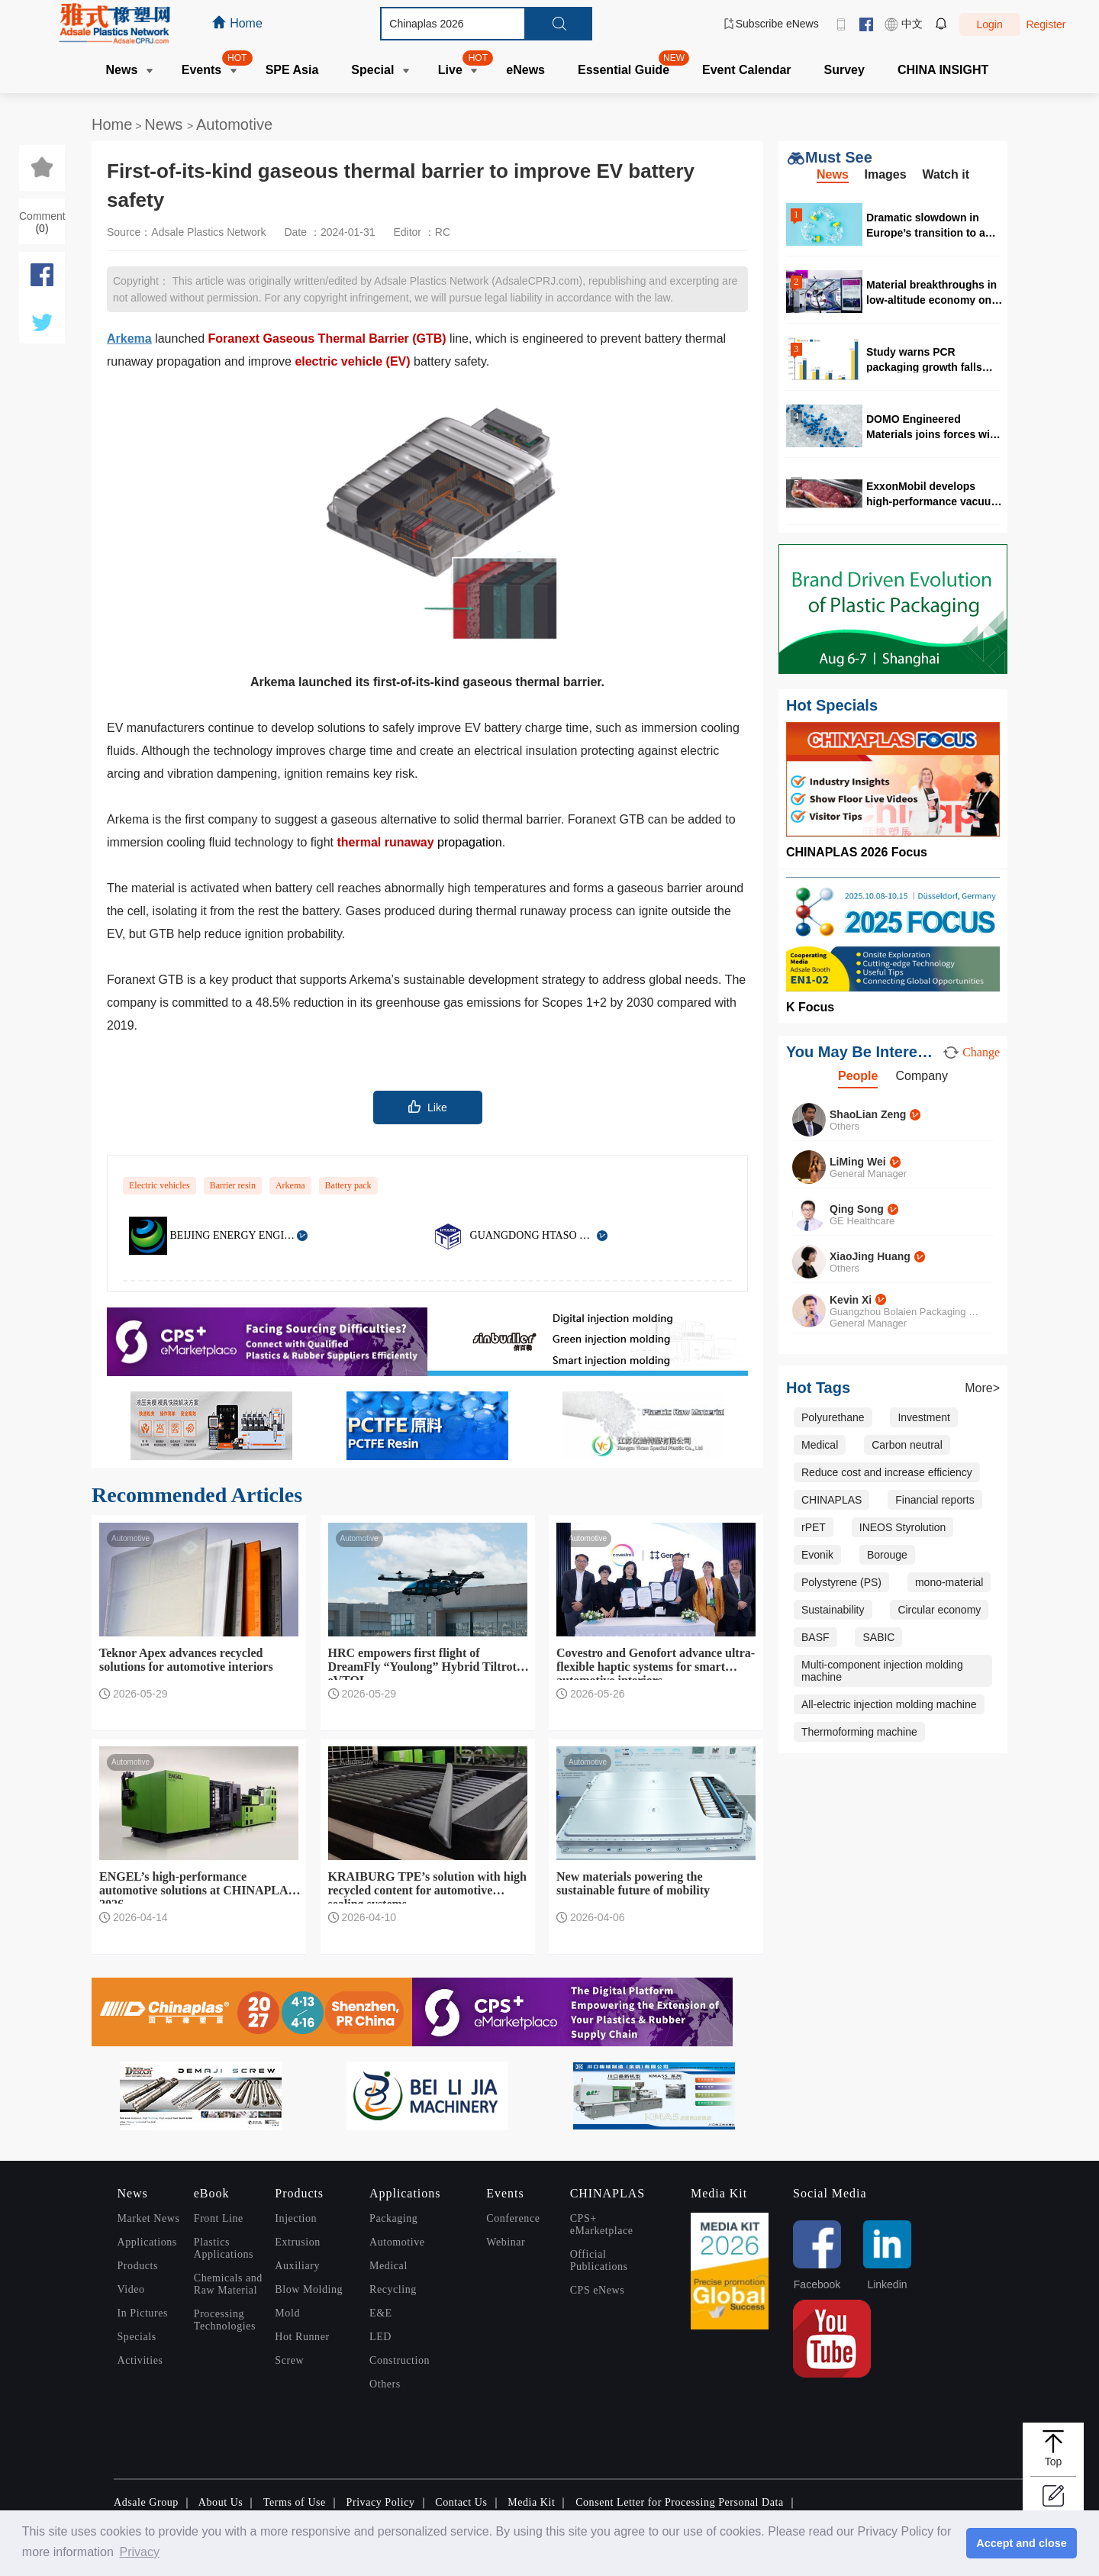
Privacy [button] (139, 2551)
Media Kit (531, 2502)
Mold (287, 2313)
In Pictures (143, 2313)
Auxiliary (297, 2265)
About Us (220, 2502)
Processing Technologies (225, 2320)
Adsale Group (146, 2502)
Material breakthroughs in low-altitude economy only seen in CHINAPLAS (933, 292)
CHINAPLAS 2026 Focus (856, 852)
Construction (399, 2360)
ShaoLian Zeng (868, 1114)
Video (131, 2289)
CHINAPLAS (831, 1500)
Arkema (290, 1185)
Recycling (393, 2289)
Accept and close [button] (1021, 2543)
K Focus (810, 1007)
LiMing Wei (858, 1162)
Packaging (393, 2218)
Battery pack (348, 1185)
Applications (147, 2242)
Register (1045, 24)
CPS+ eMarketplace (601, 2224)
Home (112, 124)
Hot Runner (302, 2336)
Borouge (887, 1555)
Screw (289, 2360)
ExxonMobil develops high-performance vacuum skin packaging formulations (933, 493)
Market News (149, 2218)
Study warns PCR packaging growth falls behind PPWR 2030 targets (933, 359)
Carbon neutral (907, 1445)
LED (380, 2336)
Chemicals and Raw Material (228, 2284)
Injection (296, 2218)
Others (385, 2384)
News (165, 124)
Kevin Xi (851, 1300)
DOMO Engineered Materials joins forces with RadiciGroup (933, 426)
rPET (813, 1527)
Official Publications (599, 2260)
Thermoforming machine (859, 1732)
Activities (140, 2360)
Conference (513, 2218)
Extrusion (297, 2242)
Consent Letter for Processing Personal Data (679, 2502)
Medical (819, 1445)
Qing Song (857, 1209)
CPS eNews (597, 2290)
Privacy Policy (380, 2502)
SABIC (878, 1637)
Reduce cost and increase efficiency (886, 1472)
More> (982, 1387)
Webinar (505, 2242)
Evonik (817, 1555)
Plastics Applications (223, 2248)
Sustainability (833, 1610)
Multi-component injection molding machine (882, 1671)
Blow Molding (309, 2289)
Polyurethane (833, 1417)
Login (989, 24)
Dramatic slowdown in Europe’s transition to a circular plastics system (927, 224)
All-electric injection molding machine (889, 1704)
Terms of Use (294, 2502)
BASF (815, 1637)
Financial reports (935, 1500)
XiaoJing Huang (870, 1256)
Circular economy (939, 1610)
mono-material (949, 1582)
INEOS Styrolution (902, 1527)
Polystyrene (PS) (841, 1582)
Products (138, 2265)
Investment (923, 1417)
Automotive (234, 124)
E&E (380, 2313)
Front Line (218, 2218)
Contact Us (461, 2502)
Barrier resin (233, 1185)
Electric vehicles (159, 1185)
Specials (137, 2336)
